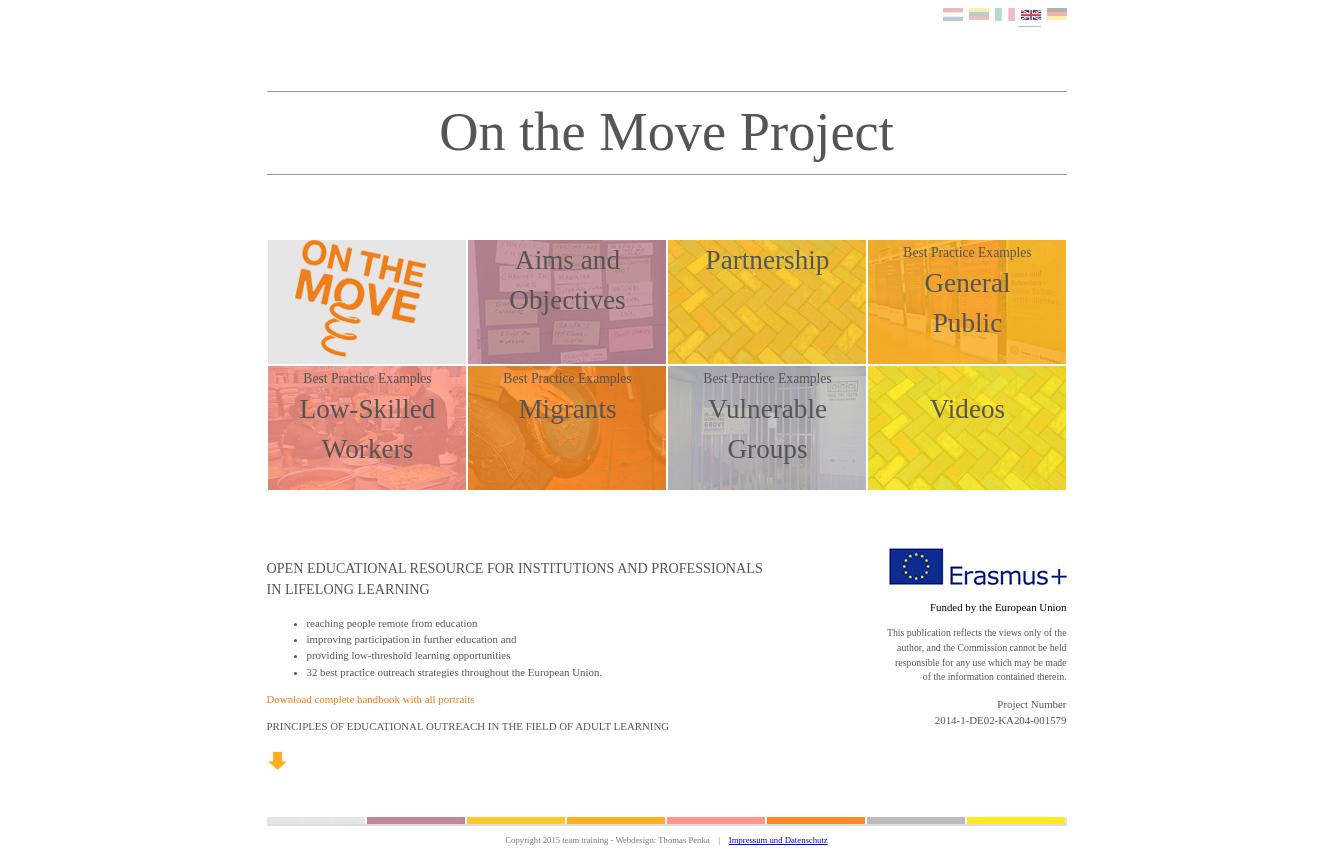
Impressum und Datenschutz (778, 840)
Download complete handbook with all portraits (371, 699)
